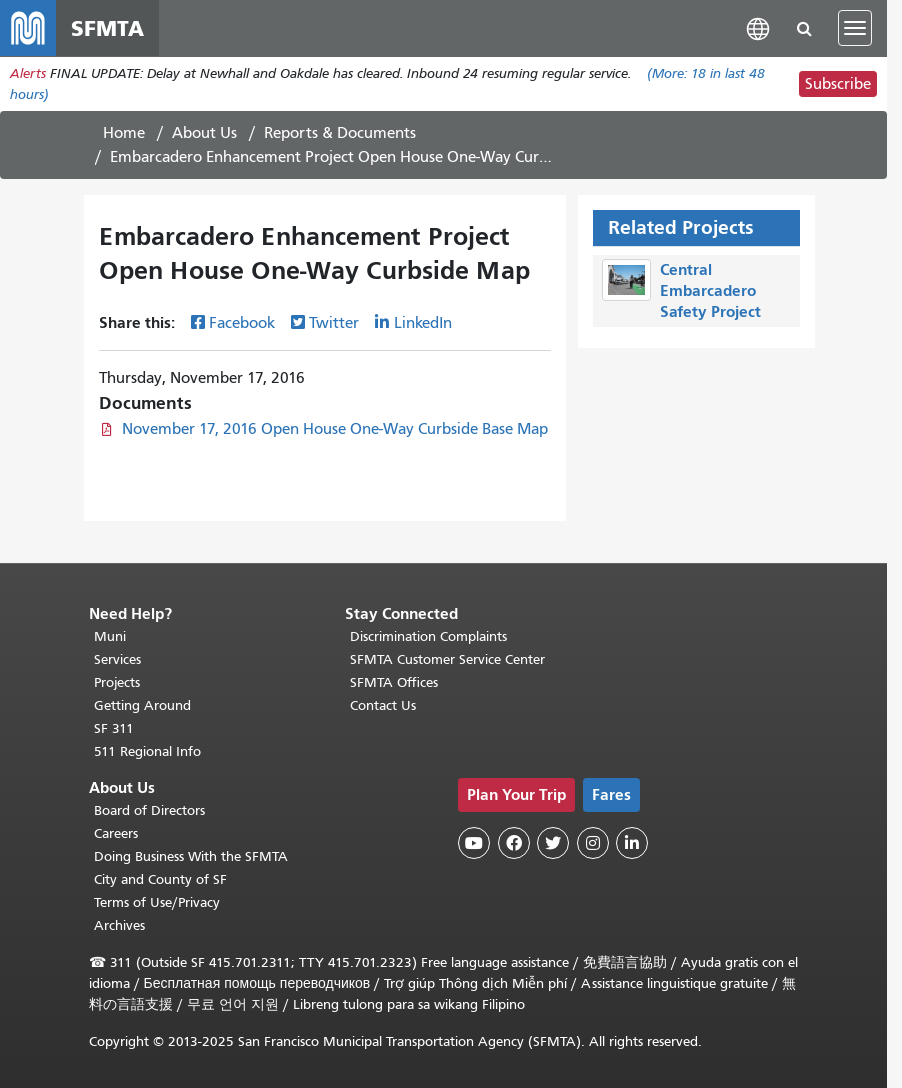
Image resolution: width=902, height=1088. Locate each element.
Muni (110, 636)
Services (117, 659)
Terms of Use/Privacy (157, 902)
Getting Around (142, 705)
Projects (117, 682)
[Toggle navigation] (855, 28)
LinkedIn (423, 323)
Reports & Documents (340, 133)
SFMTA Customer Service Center (447, 659)
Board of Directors (149, 810)
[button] (758, 27)
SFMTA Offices (394, 682)
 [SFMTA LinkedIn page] (632, 843)
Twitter (334, 323)
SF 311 (114, 728)
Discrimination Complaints (428, 636)
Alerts (28, 73)
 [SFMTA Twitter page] (553, 843)
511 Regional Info (147, 751)
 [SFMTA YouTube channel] (474, 843)
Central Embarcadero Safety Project (710, 290)
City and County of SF (160, 879)
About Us (204, 133)
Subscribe (838, 84)
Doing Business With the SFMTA (191, 856)
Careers (116, 833)
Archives (119, 925)
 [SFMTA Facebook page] (514, 843)
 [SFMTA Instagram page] (593, 843)
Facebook (242, 323)
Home (124, 133)
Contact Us (383, 705)
